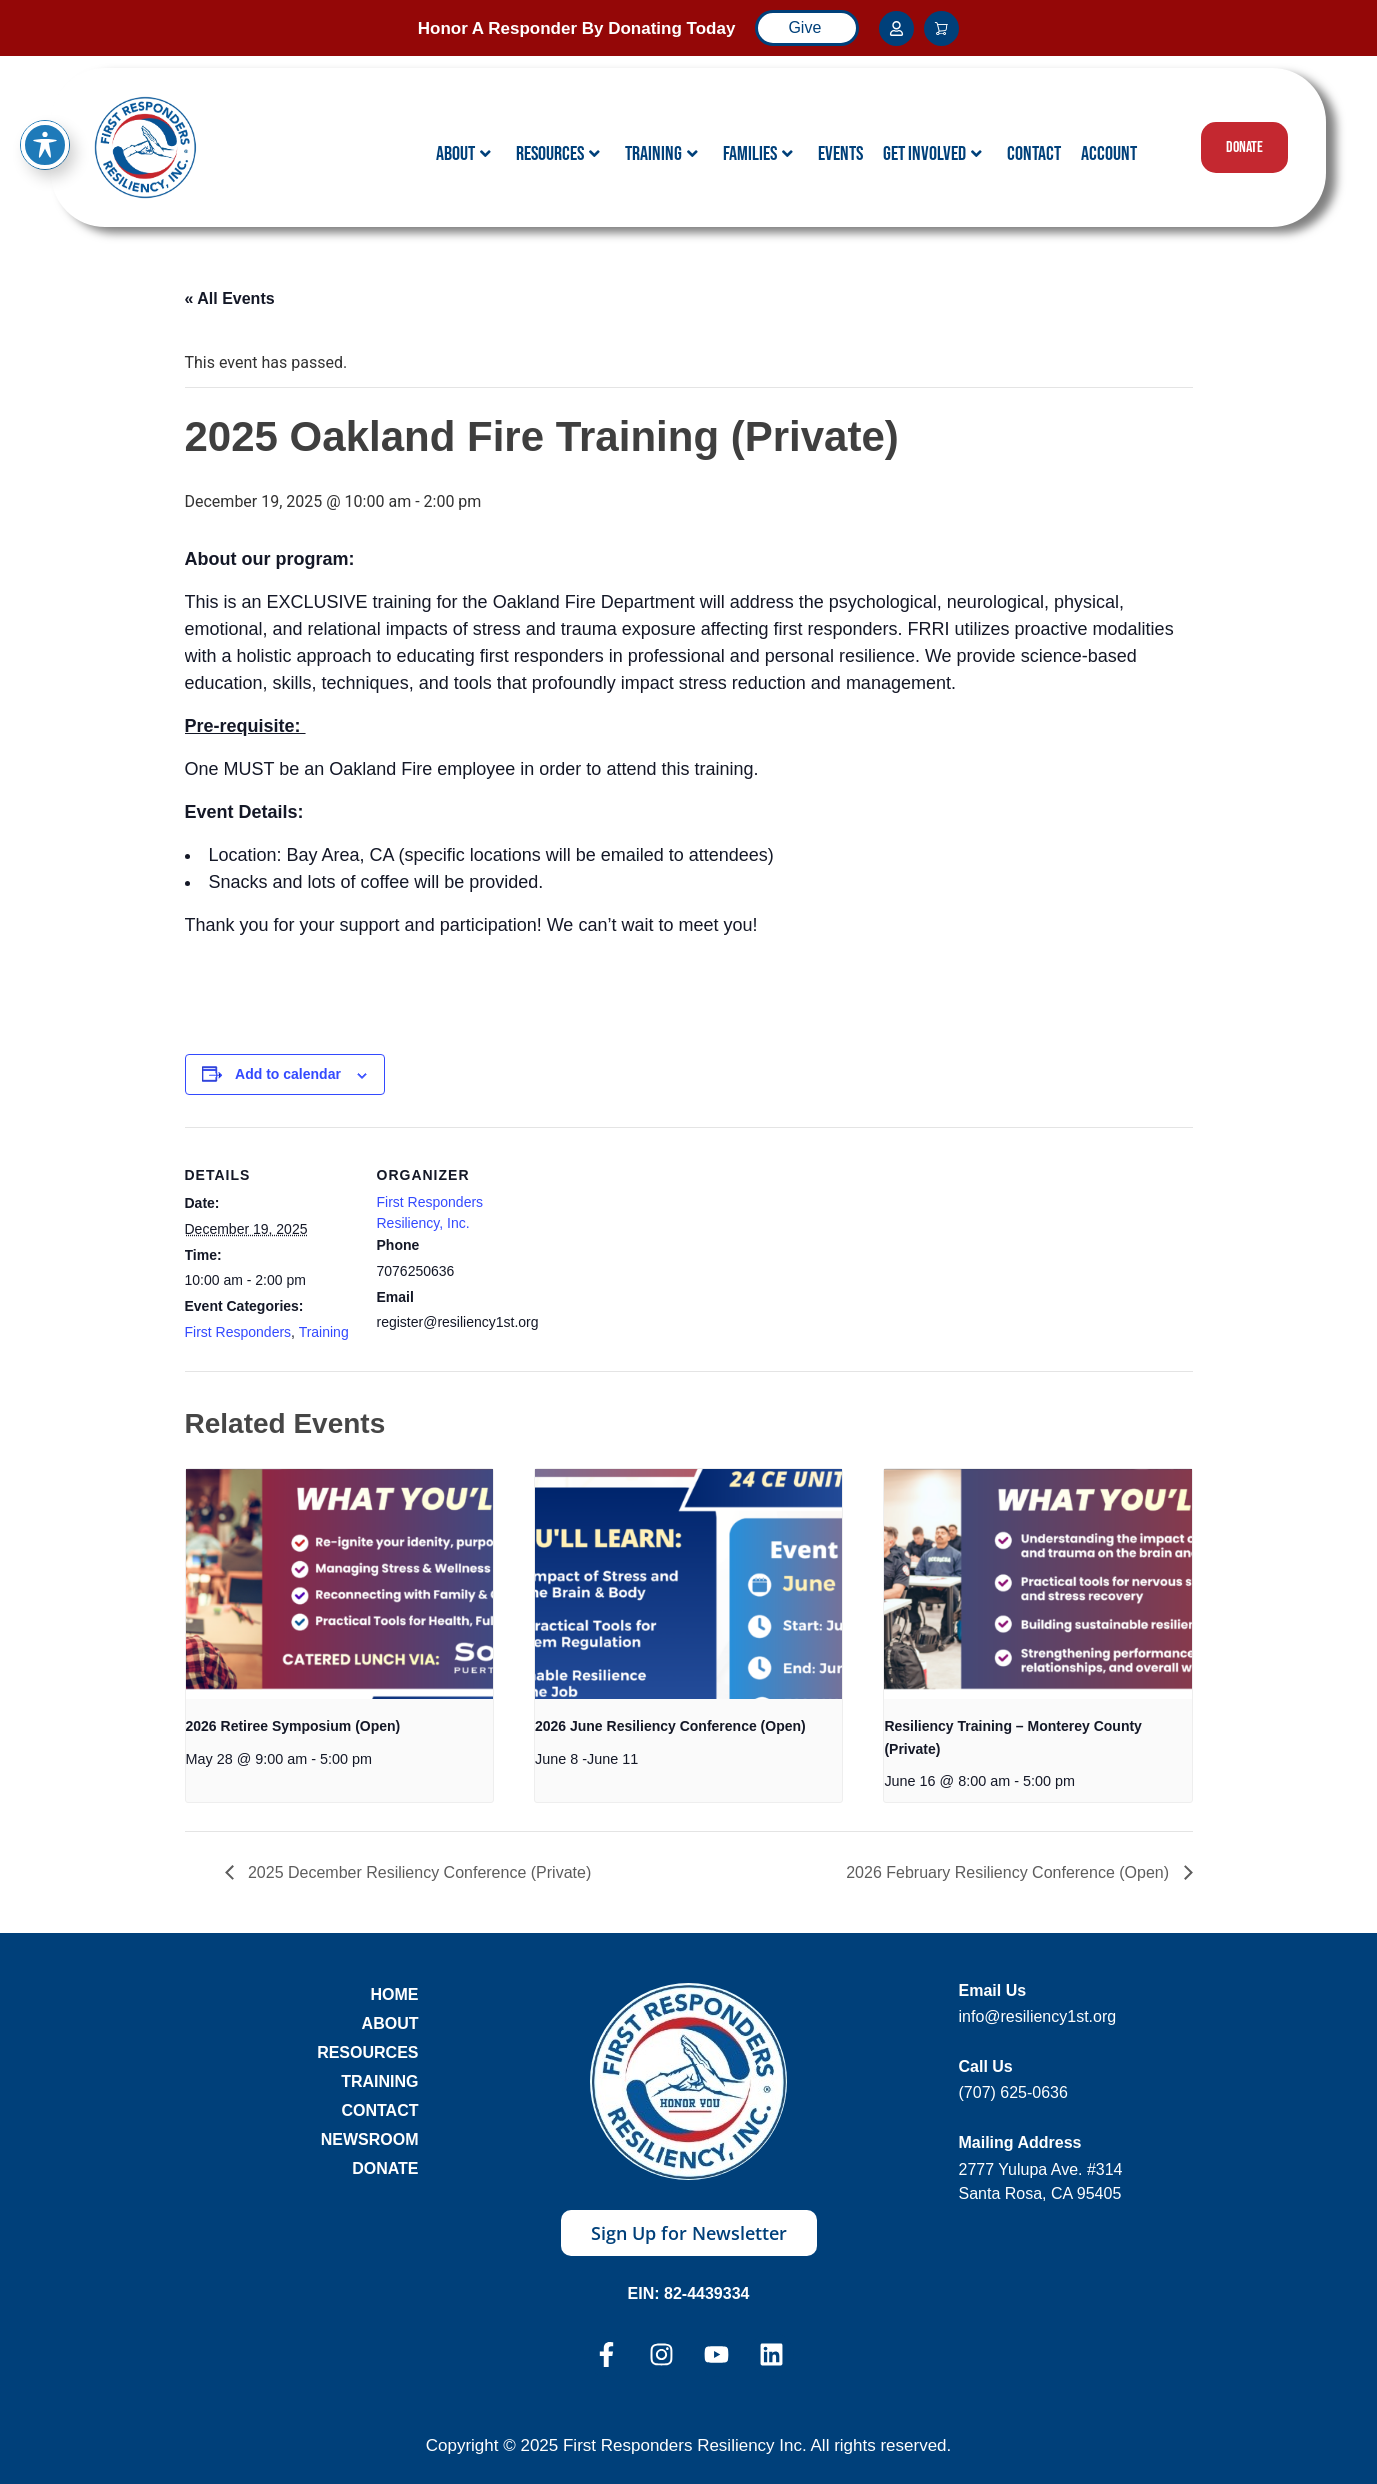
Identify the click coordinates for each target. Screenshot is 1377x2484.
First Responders (238, 1332)
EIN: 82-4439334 (689, 2293)
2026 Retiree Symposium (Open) (293, 1726)
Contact (1034, 154)
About (463, 154)
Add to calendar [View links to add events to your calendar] (288, 1074)
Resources (558, 154)
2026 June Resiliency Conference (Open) (670, 1726)
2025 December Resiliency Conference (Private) (418, 1872)
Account (1109, 154)
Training (661, 154)
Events (840, 154)
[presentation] (339, 1584)
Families (758, 154)
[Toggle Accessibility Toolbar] (45, 96)
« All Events (230, 298)
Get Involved (932, 154)
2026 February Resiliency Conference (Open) (1009, 1872)
